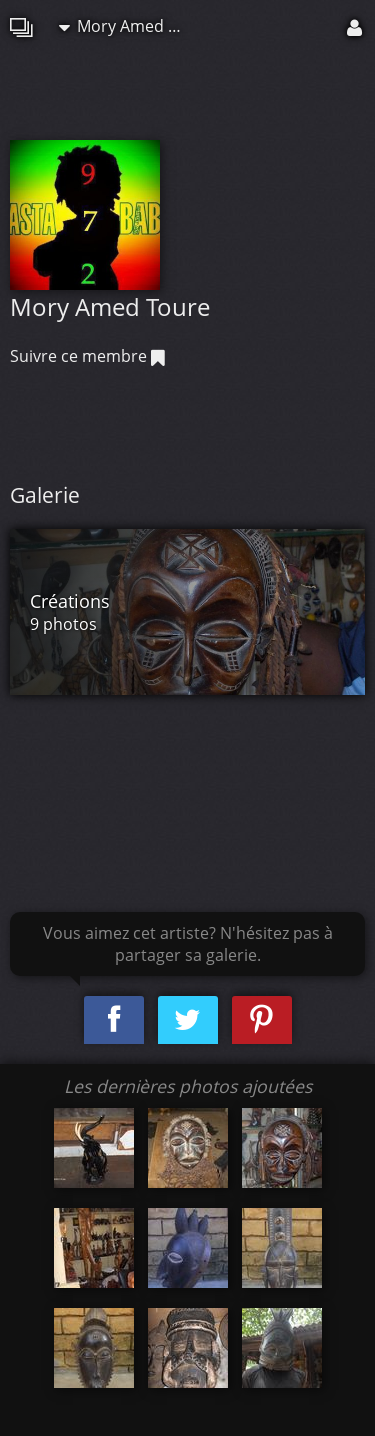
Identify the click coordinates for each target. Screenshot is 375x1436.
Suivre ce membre (87, 356)
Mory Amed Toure (129, 26)
